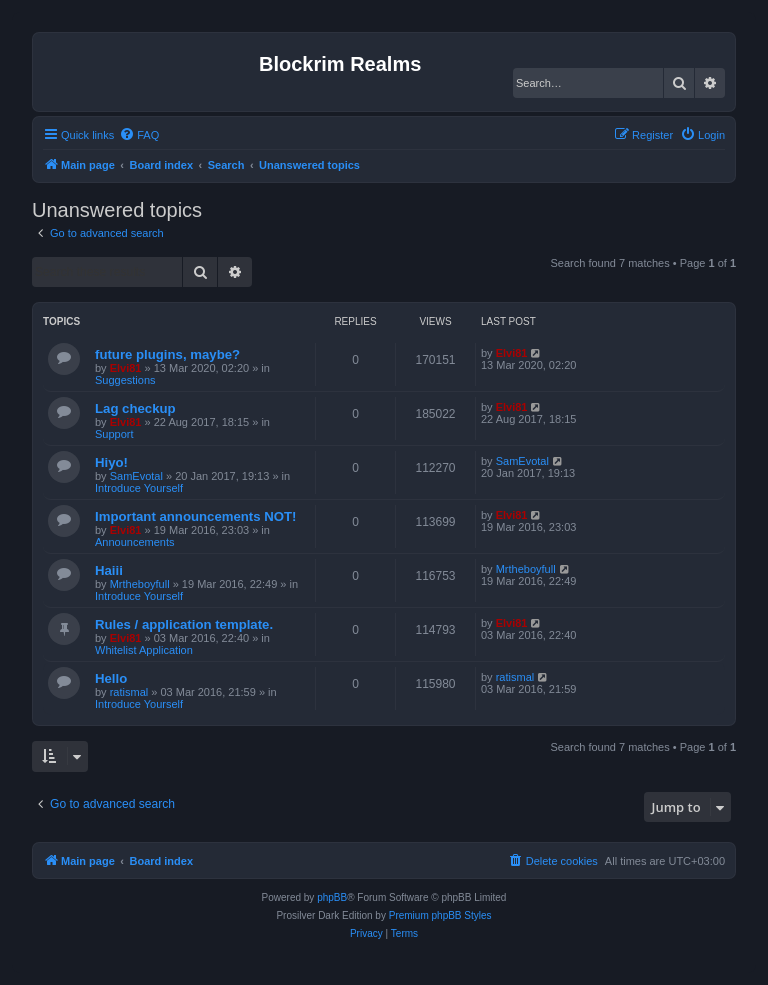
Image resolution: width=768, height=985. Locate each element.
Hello (111, 678)
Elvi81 (126, 368)
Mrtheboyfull (140, 584)
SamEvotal (136, 476)
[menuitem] (139, 135)
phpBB (332, 897)
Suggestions (125, 380)
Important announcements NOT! (195, 516)
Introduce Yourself (139, 488)
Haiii (109, 570)
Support (114, 434)
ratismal (129, 692)
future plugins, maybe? (167, 354)
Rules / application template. (184, 624)
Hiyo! (111, 462)
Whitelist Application (144, 650)
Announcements (135, 542)
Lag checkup (135, 408)
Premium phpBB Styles (440, 915)
